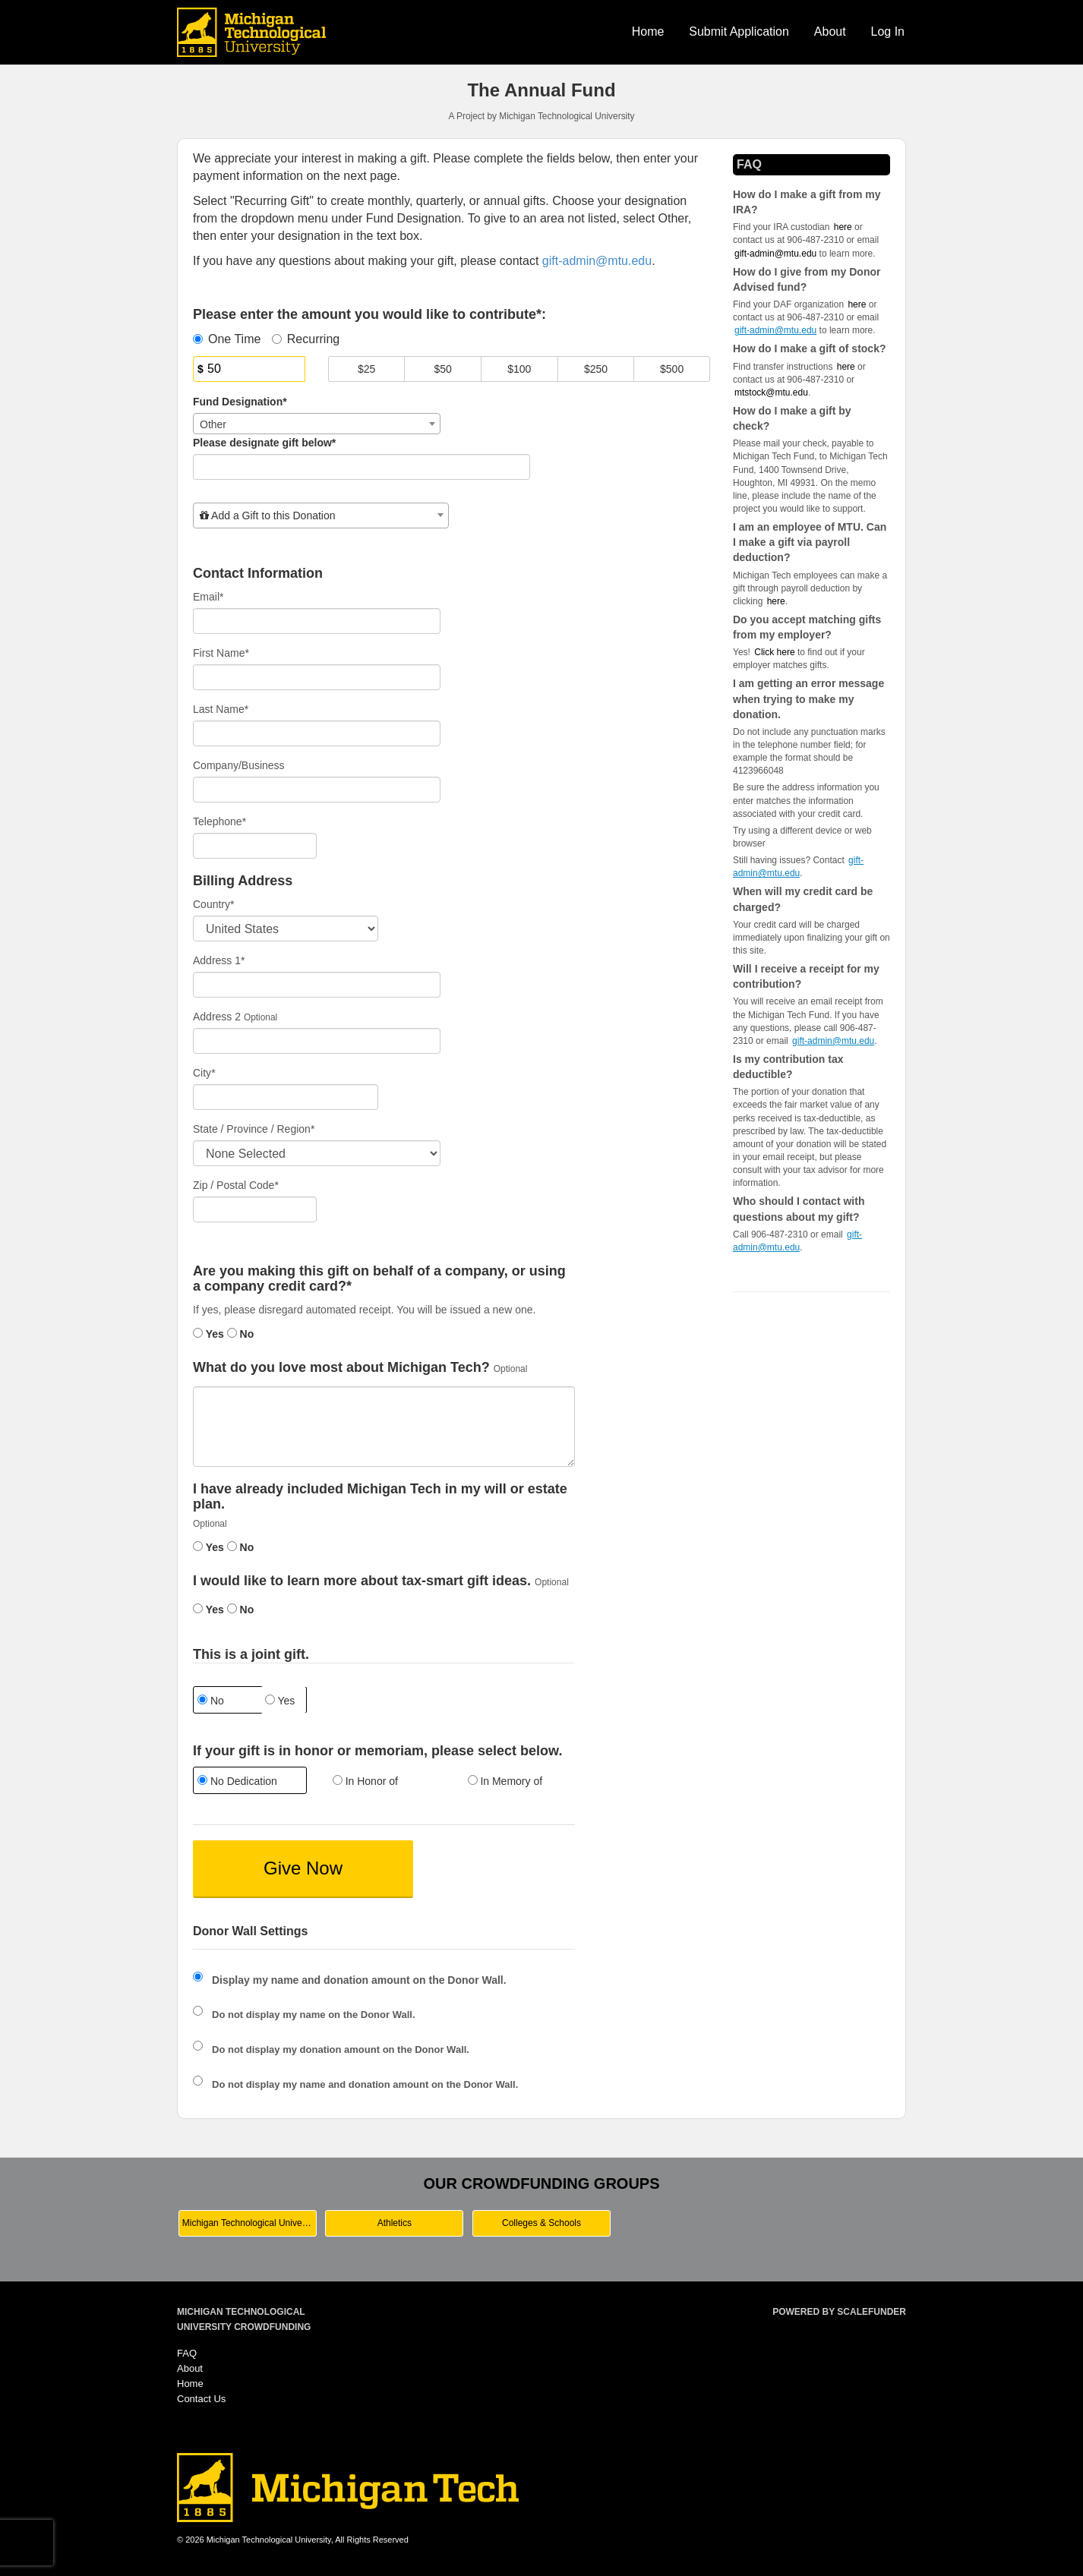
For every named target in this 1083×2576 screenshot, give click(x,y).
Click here (774, 652)
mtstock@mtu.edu (771, 392)
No (240, 1334)
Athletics (394, 2223)
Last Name (220, 709)
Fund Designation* (240, 402)
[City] (285, 1097)
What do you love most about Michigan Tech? (341, 1368)
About (830, 31)
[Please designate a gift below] (361, 467)
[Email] (316, 621)
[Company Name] (316, 789)
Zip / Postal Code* (236, 1185)
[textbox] (321, 515)
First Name (221, 653)
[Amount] (249, 369)
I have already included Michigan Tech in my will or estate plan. (380, 1497)
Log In (888, 31)
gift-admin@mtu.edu (775, 253)
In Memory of (505, 1781)
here (776, 601)
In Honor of (365, 1781)
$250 (596, 369)
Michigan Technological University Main (249, 2223)
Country (213, 904)
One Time (226, 339)
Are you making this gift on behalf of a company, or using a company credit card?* (379, 1279)
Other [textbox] (213, 424)
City (204, 1073)
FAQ (187, 2353)
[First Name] (316, 677)
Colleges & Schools (541, 2223)
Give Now (303, 1868)
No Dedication (237, 1781)
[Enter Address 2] (316, 1041)
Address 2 (217, 1017)
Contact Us (201, 2398)
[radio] (249, 1782)
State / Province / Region (253, 1129)
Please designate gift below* (264, 443)
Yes (208, 1334)
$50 (443, 369)
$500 (672, 369)
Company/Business (239, 765)
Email (208, 597)
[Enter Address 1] (316, 985)
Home (648, 31)
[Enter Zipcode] (255, 1209)
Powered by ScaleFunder (839, 2311)
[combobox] (316, 423)
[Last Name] (316, 733)
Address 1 (219, 960)
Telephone (219, 821)
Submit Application (739, 31)
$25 (366, 369)
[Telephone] (255, 846)
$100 (519, 369)
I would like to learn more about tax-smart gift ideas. (362, 1581)
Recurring (305, 339)
